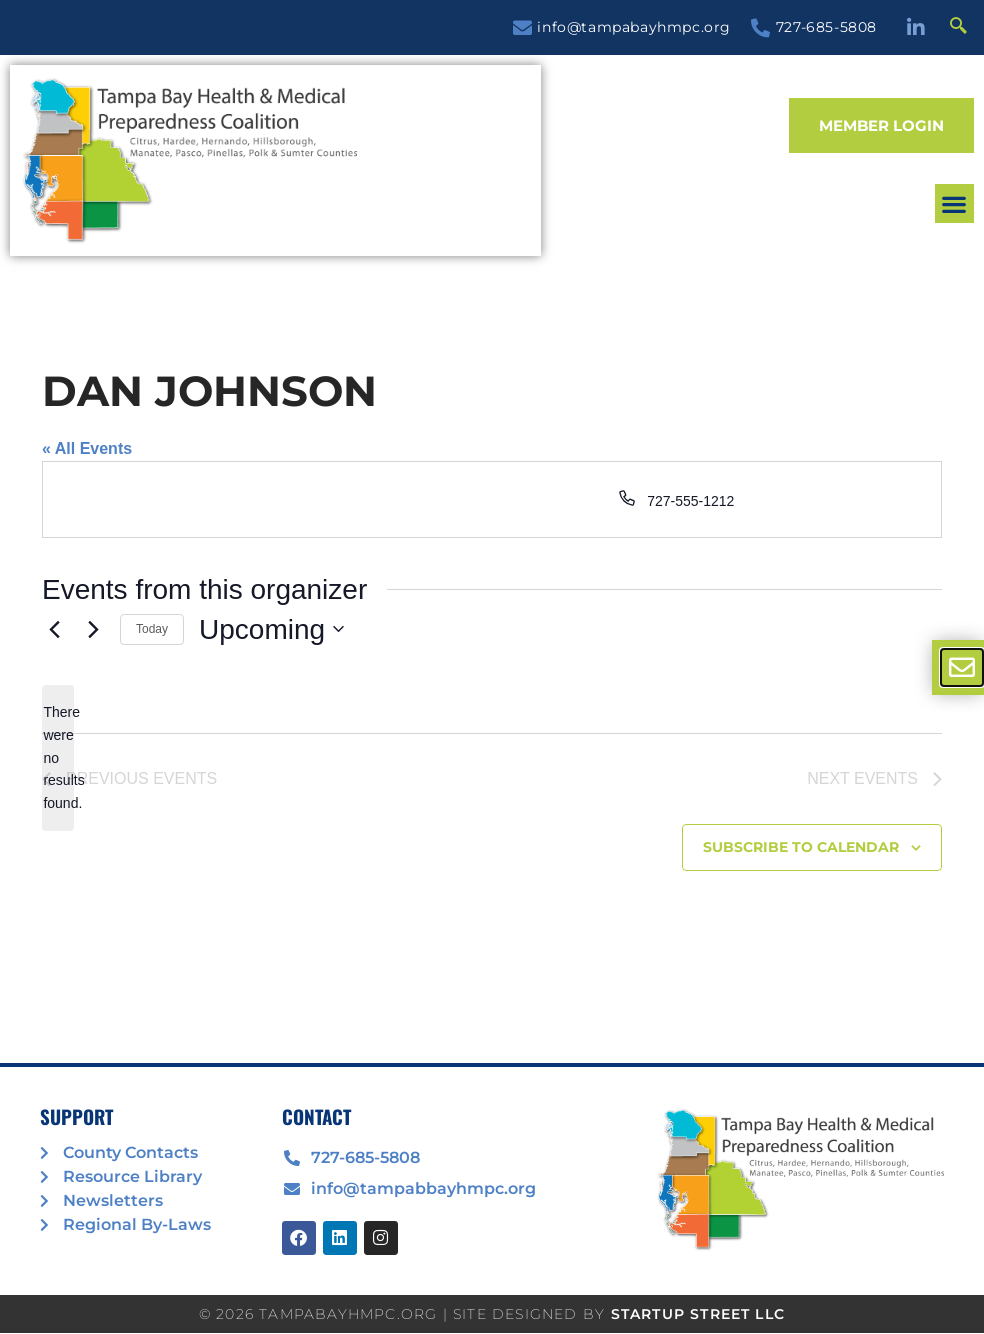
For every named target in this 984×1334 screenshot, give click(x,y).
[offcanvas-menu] (962, 667)
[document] (492, 667)
